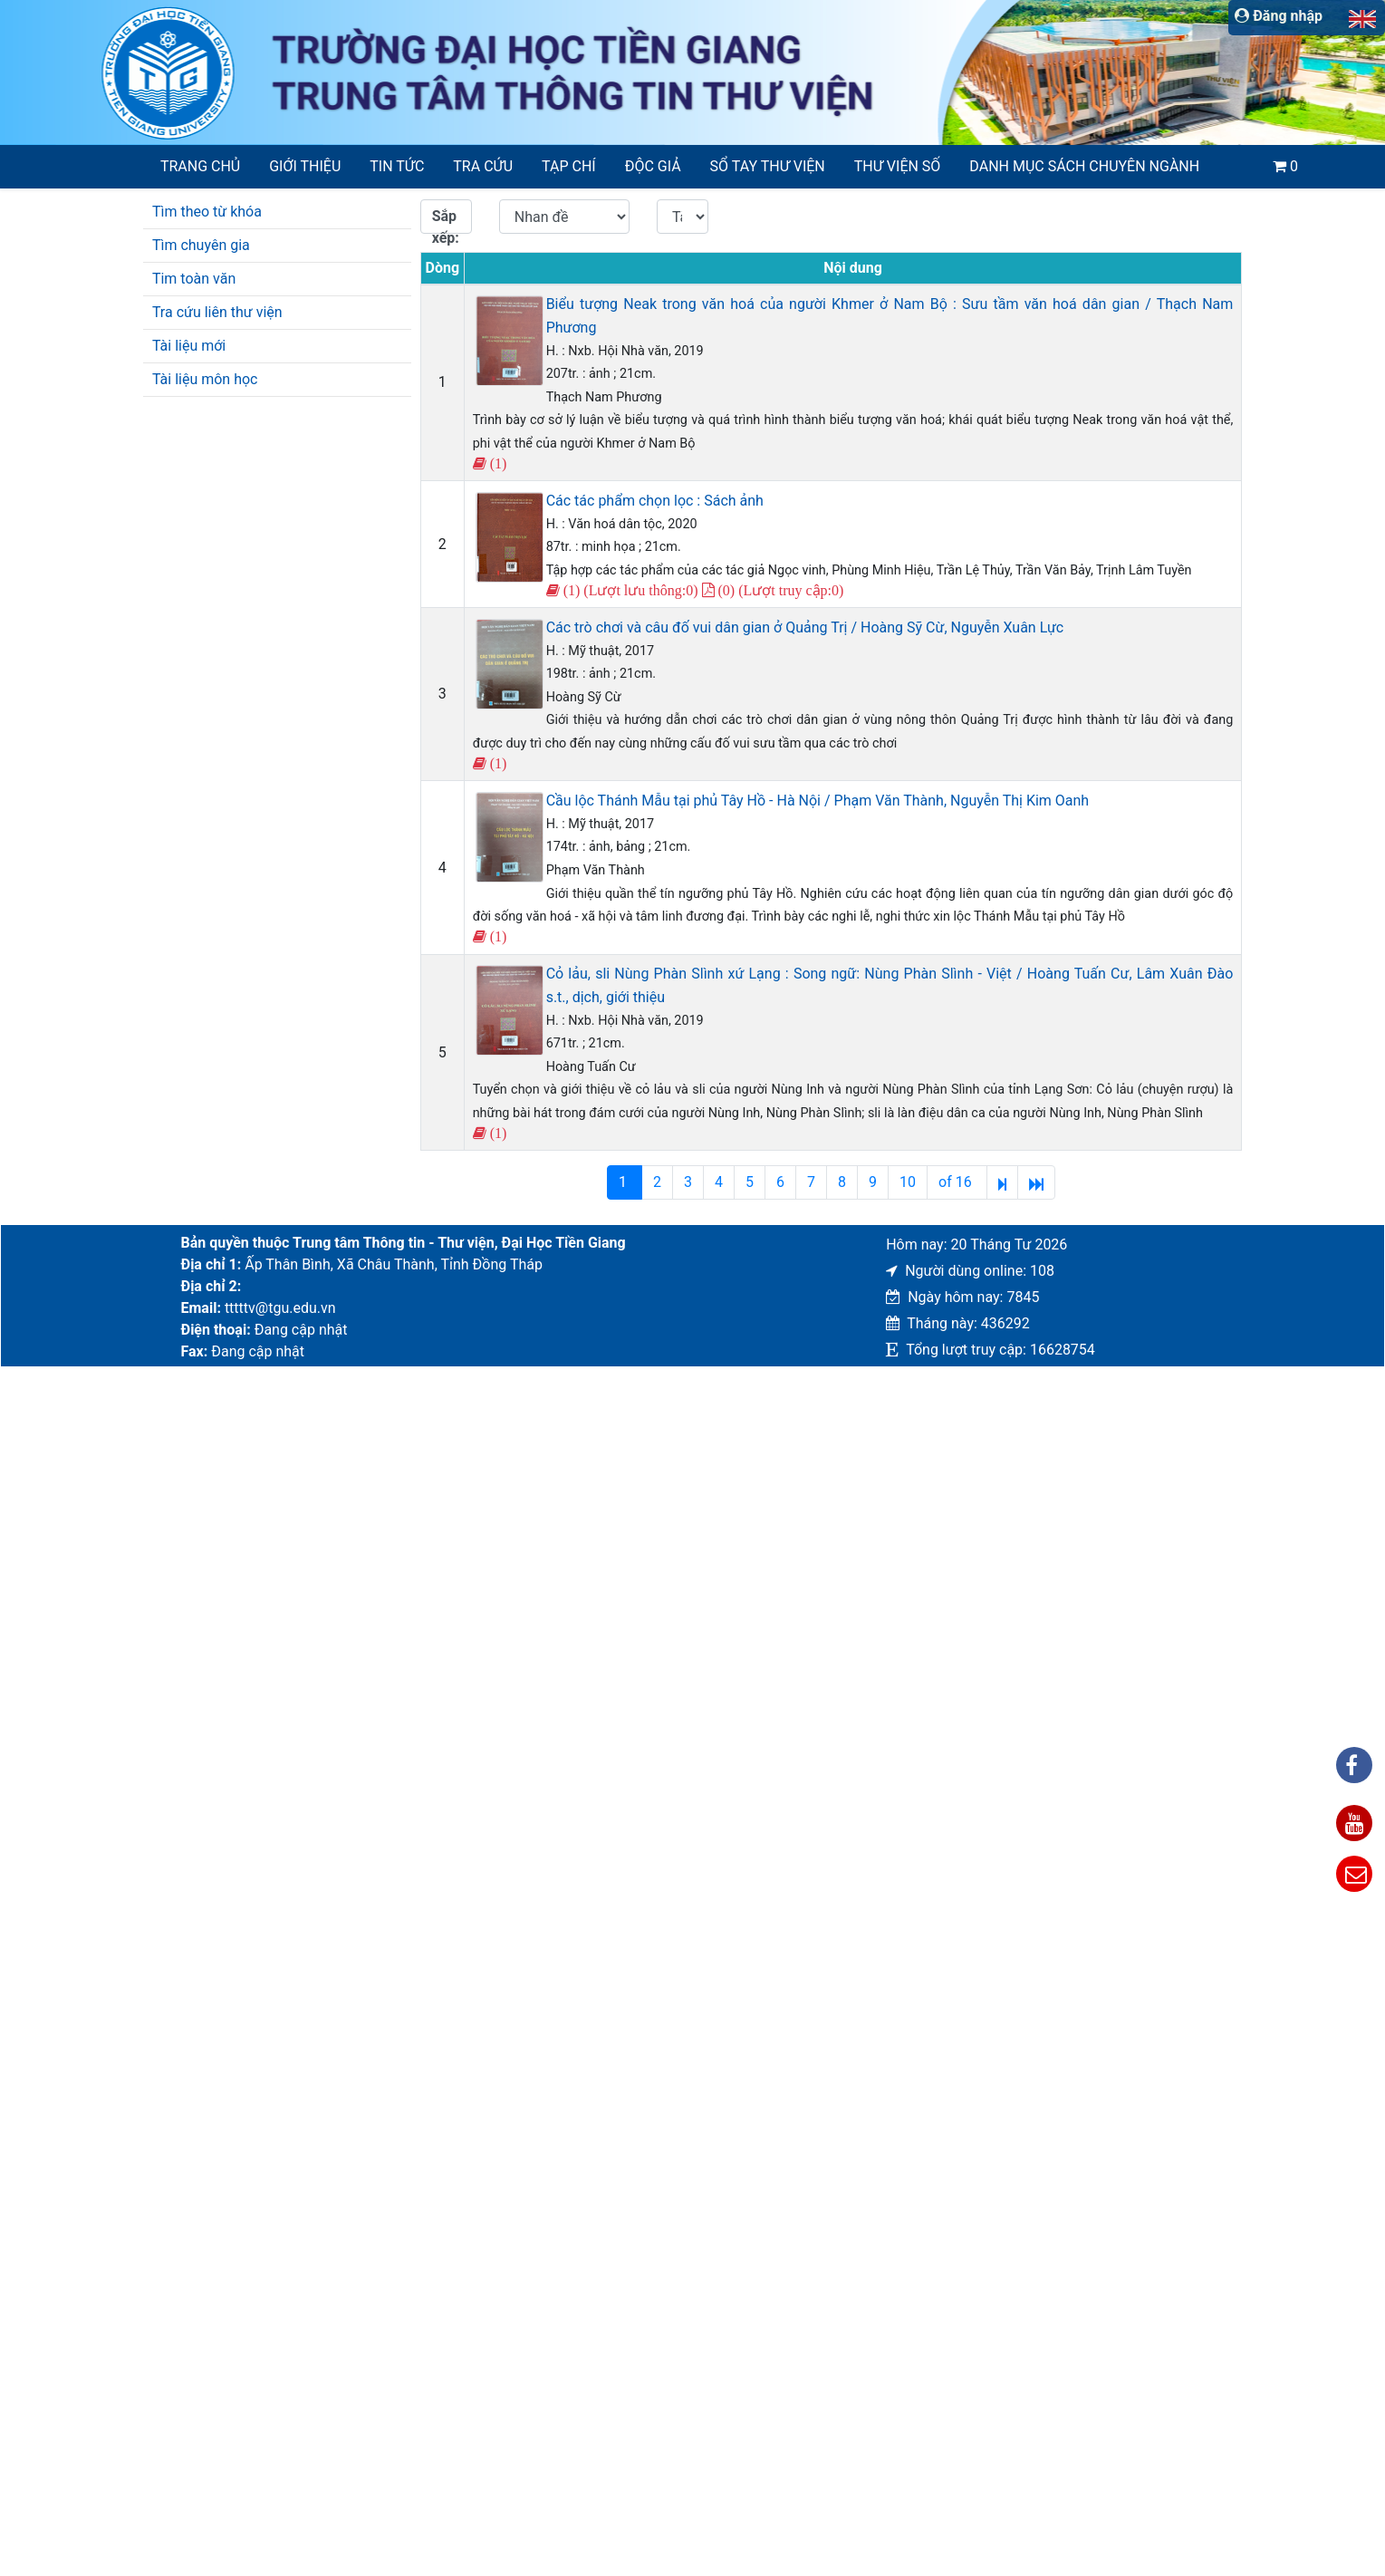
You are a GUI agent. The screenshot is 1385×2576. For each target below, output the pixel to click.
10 (907, 1182)
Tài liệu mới (189, 345)
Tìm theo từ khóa (207, 211)
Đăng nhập (1278, 15)
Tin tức (397, 166)
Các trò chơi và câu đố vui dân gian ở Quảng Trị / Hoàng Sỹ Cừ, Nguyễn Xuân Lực (805, 627)
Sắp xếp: (445, 220)
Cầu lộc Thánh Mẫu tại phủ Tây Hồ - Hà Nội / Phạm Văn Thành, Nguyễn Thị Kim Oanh (818, 800)
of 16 (957, 1182)
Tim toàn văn (194, 278)
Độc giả (653, 166)
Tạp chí (569, 166)
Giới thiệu (305, 166)
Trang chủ (200, 166)
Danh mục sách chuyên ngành (1084, 166)
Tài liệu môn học (205, 379)
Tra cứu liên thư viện (217, 312)
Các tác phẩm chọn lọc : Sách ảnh (655, 500)
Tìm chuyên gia (201, 245)
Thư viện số (897, 166)
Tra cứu (483, 166)
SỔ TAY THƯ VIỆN (767, 166)
